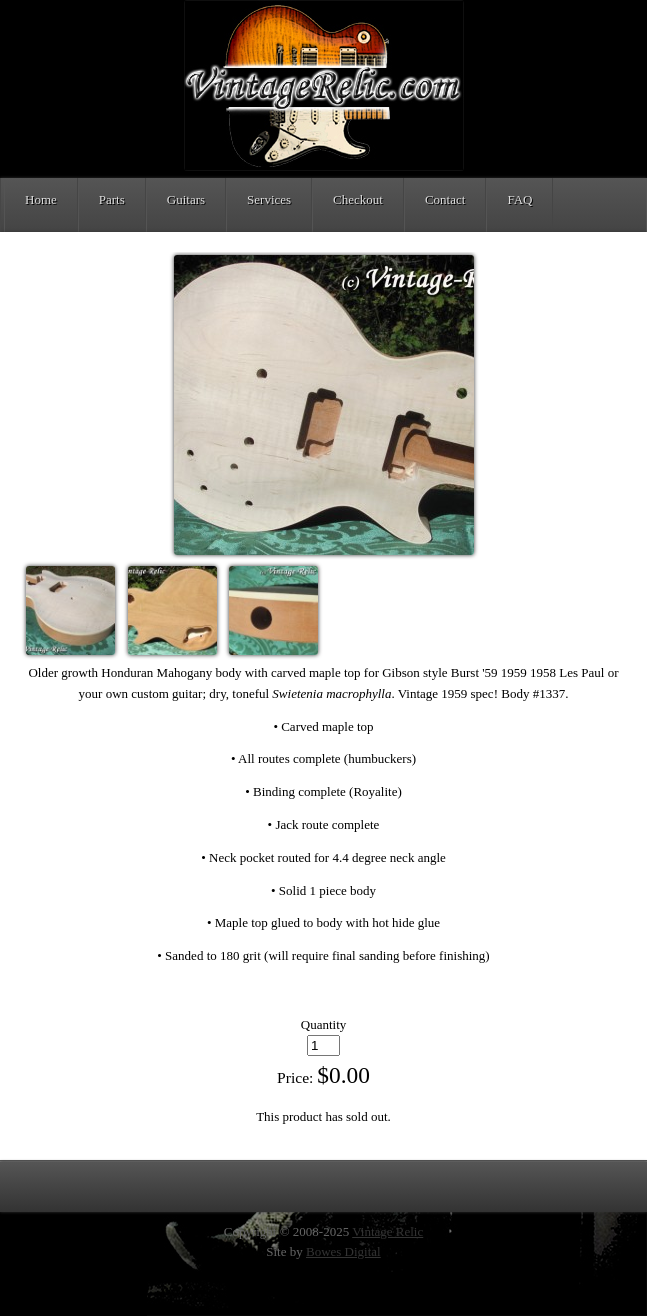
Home (41, 199)
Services (269, 199)
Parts (112, 199)
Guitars (186, 199)
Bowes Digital (343, 1251)
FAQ (519, 199)
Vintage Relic (387, 1231)
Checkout (358, 199)
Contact (445, 199)
